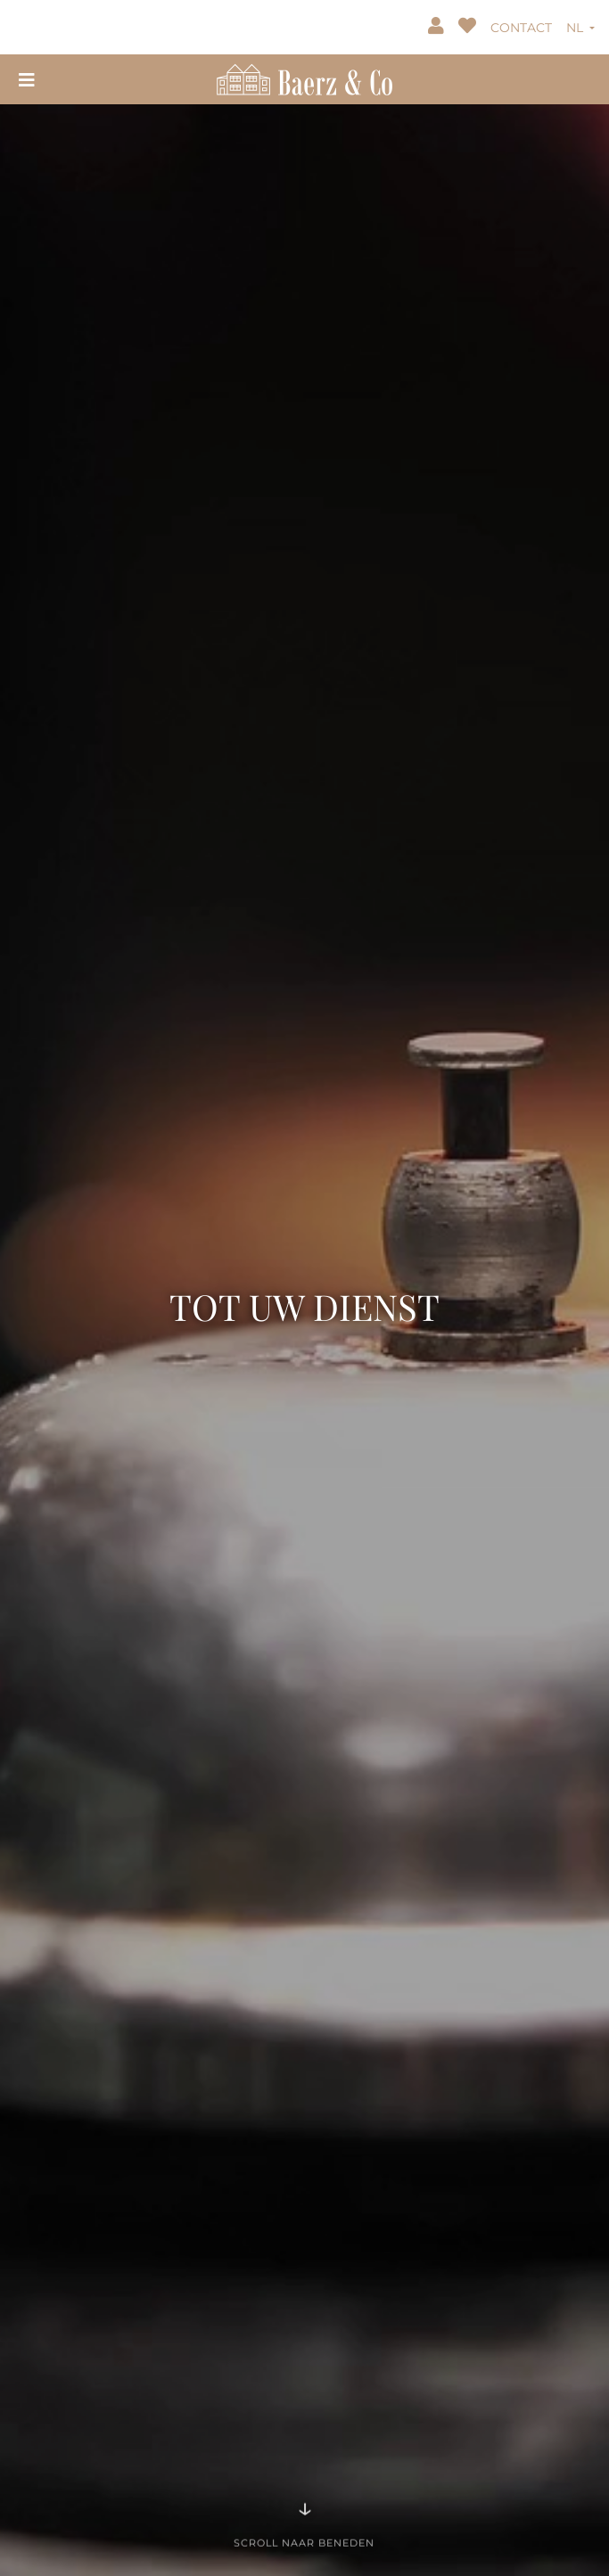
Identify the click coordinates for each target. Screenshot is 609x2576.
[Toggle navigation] (27, 79)
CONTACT (521, 28)
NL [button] (576, 28)
